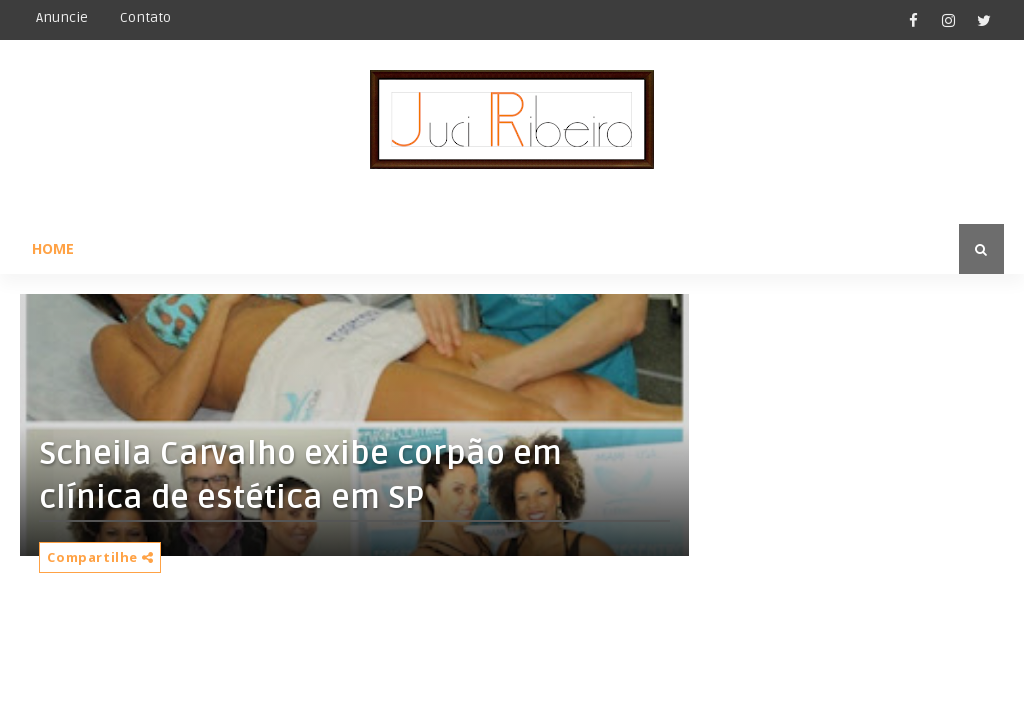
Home (53, 248)
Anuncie (62, 17)
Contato (145, 17)
